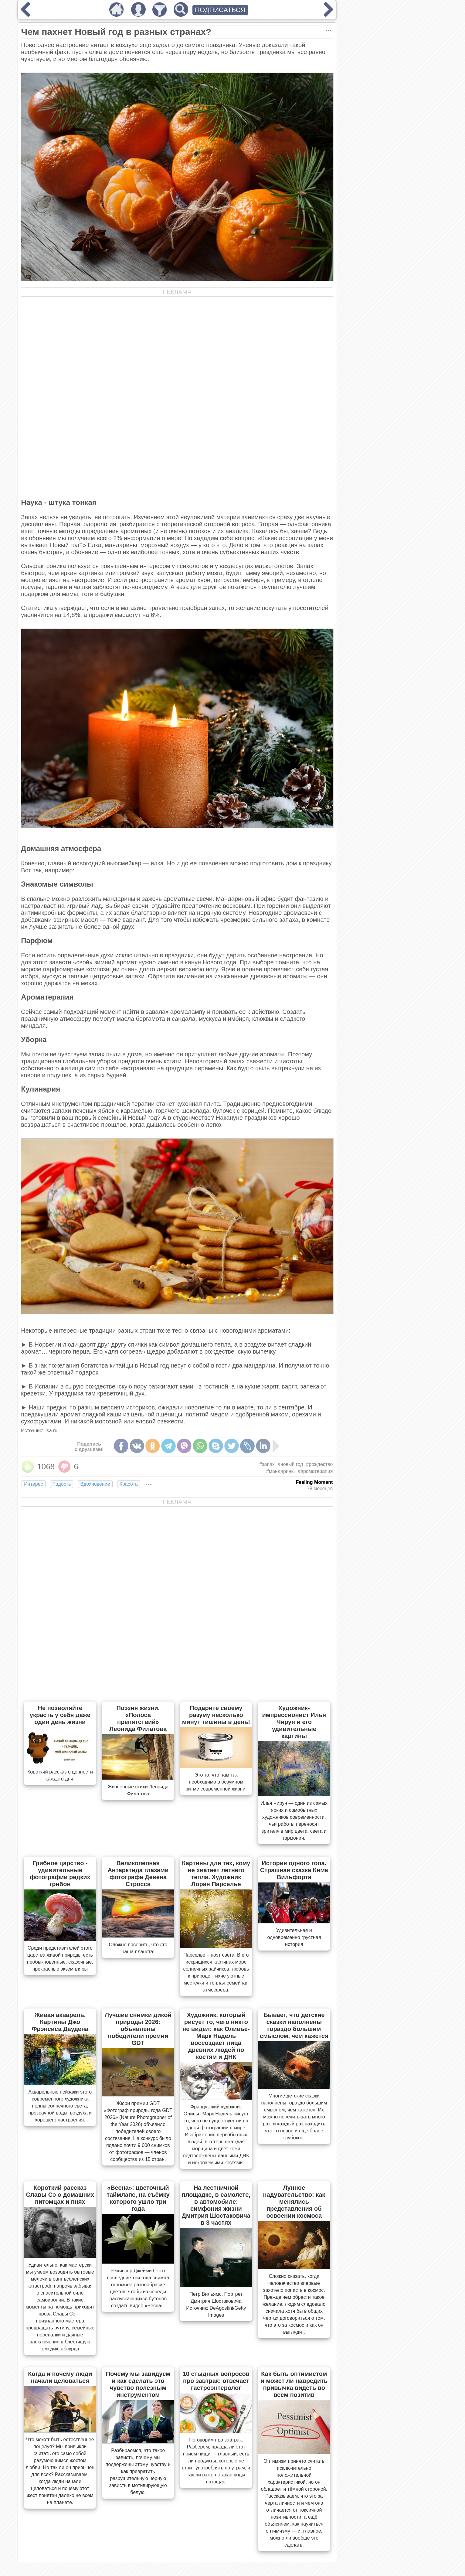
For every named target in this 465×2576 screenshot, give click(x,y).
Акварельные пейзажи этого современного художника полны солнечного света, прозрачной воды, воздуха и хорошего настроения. (60, 2105)
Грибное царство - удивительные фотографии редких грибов (60, 1873)
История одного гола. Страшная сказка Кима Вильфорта (294, 1870)
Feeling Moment (314, 1482)
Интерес (33, 1484)
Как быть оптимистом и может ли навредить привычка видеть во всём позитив (294, 2384)
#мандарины (280, 1471)
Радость (62, 1484)
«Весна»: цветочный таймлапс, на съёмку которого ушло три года (138, 2198)
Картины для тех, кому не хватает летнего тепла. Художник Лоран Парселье (216, 1873)
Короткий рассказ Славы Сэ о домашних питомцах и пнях (60, 2194)
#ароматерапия (315, 1471)
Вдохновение (95, 1484)
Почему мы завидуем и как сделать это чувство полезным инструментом (138, 2384)
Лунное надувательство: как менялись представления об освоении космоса (294, 2201)
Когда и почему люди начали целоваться (60, 2377)
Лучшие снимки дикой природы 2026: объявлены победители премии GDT (138, 2029)
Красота (129, 1484)
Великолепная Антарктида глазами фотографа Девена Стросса (137, 1873)
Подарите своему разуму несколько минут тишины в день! (216, 1715)
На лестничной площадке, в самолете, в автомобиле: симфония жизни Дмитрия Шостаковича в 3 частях (216, 2205)
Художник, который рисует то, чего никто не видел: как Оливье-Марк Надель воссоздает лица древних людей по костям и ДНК (215, 2036)
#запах (267, 1464)
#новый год (290, 1464)
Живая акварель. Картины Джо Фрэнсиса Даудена (60, 2022)
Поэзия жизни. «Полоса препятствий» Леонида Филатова (138, 1718)
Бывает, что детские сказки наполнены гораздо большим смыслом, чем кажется (294, 2025)
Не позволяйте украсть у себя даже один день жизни (60, 1715)
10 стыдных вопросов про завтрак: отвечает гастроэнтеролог (216, 2380)
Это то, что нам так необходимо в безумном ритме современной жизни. (216, 1781)
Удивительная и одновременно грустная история (294, 1937)
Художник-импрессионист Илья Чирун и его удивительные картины (294, 1722)
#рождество (319, 1464)
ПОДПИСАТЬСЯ (220, 10)
